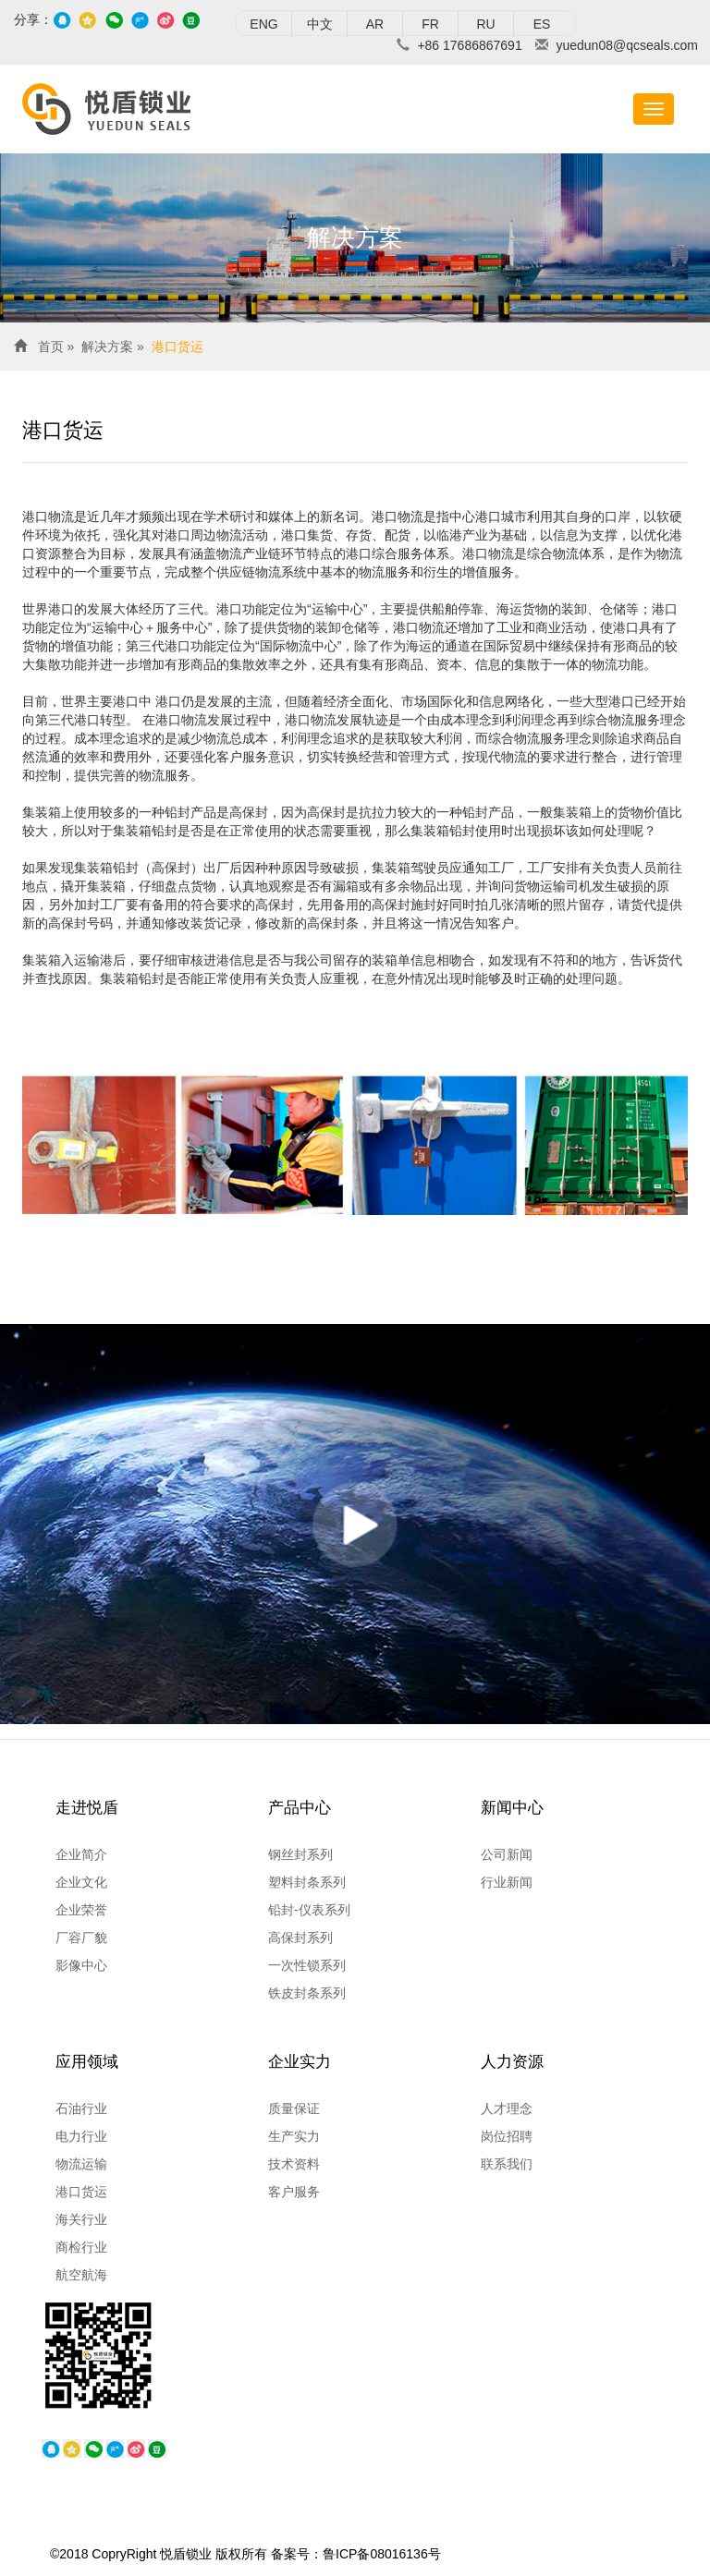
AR (375, 24)
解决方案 (107, 346)
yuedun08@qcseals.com (627, 45)
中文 (320, 24)
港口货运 (177, 346)
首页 (51, 346)
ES (542, 24)
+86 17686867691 (469, 45)
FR (430, 24)
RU (485, 24)
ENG (263, 24)
